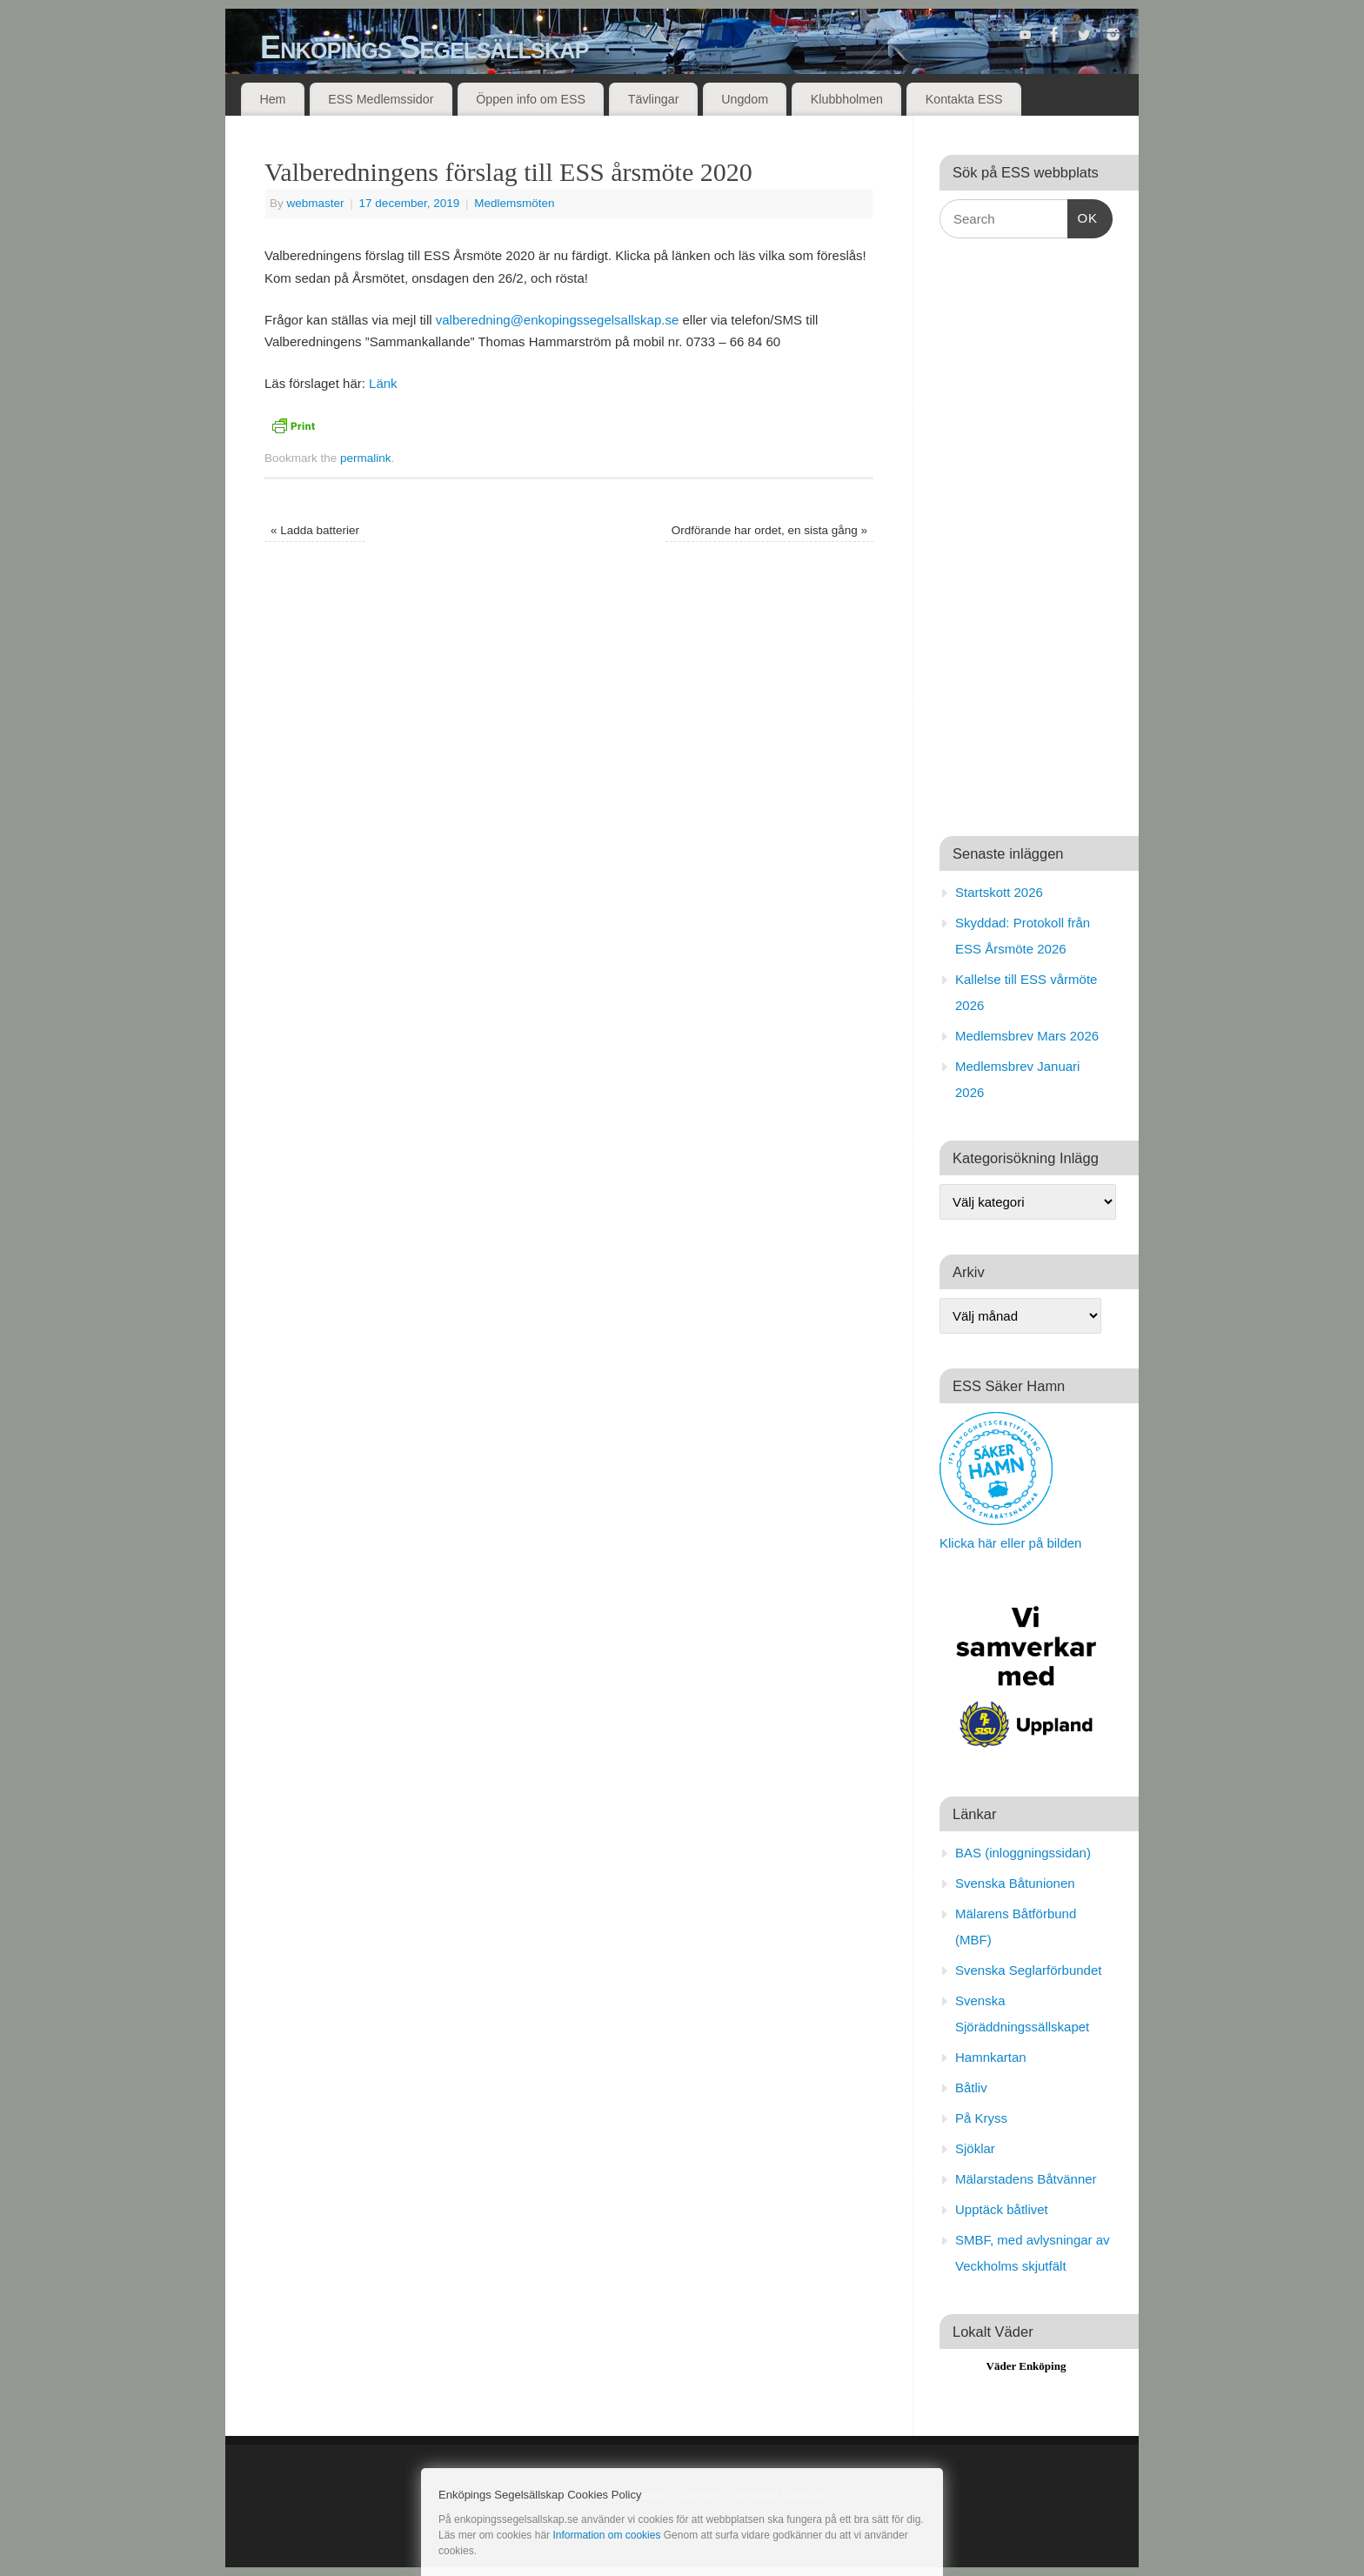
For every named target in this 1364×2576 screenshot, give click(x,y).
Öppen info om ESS (530, 99)
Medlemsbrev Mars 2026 (1027, 1035)
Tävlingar (653, 99)
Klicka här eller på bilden (1010, 1543)
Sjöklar (975, 2148)
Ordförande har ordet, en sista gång (769, 530)
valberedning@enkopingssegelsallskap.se (557, 319)
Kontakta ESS (964, 99)
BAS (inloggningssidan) (1023, 1852)
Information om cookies (606, 2535)
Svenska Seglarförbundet (1028, 1970)
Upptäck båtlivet (1001, 2209)
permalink (365, 458)
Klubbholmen (847, 99)
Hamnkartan (990, 2057)
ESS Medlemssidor (380, 99)
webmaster (315, 203)
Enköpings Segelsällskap (424, 47)
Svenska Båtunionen (1015, 1883)
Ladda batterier (315, 530)
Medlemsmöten (514, 203)
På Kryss (981, 2118)
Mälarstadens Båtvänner (1026, 2178)
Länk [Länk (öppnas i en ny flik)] (383, 383)
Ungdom (744, 99)
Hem (272, 99)
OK (1083, 215)
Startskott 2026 (999, 892)
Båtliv (971, 2087)
